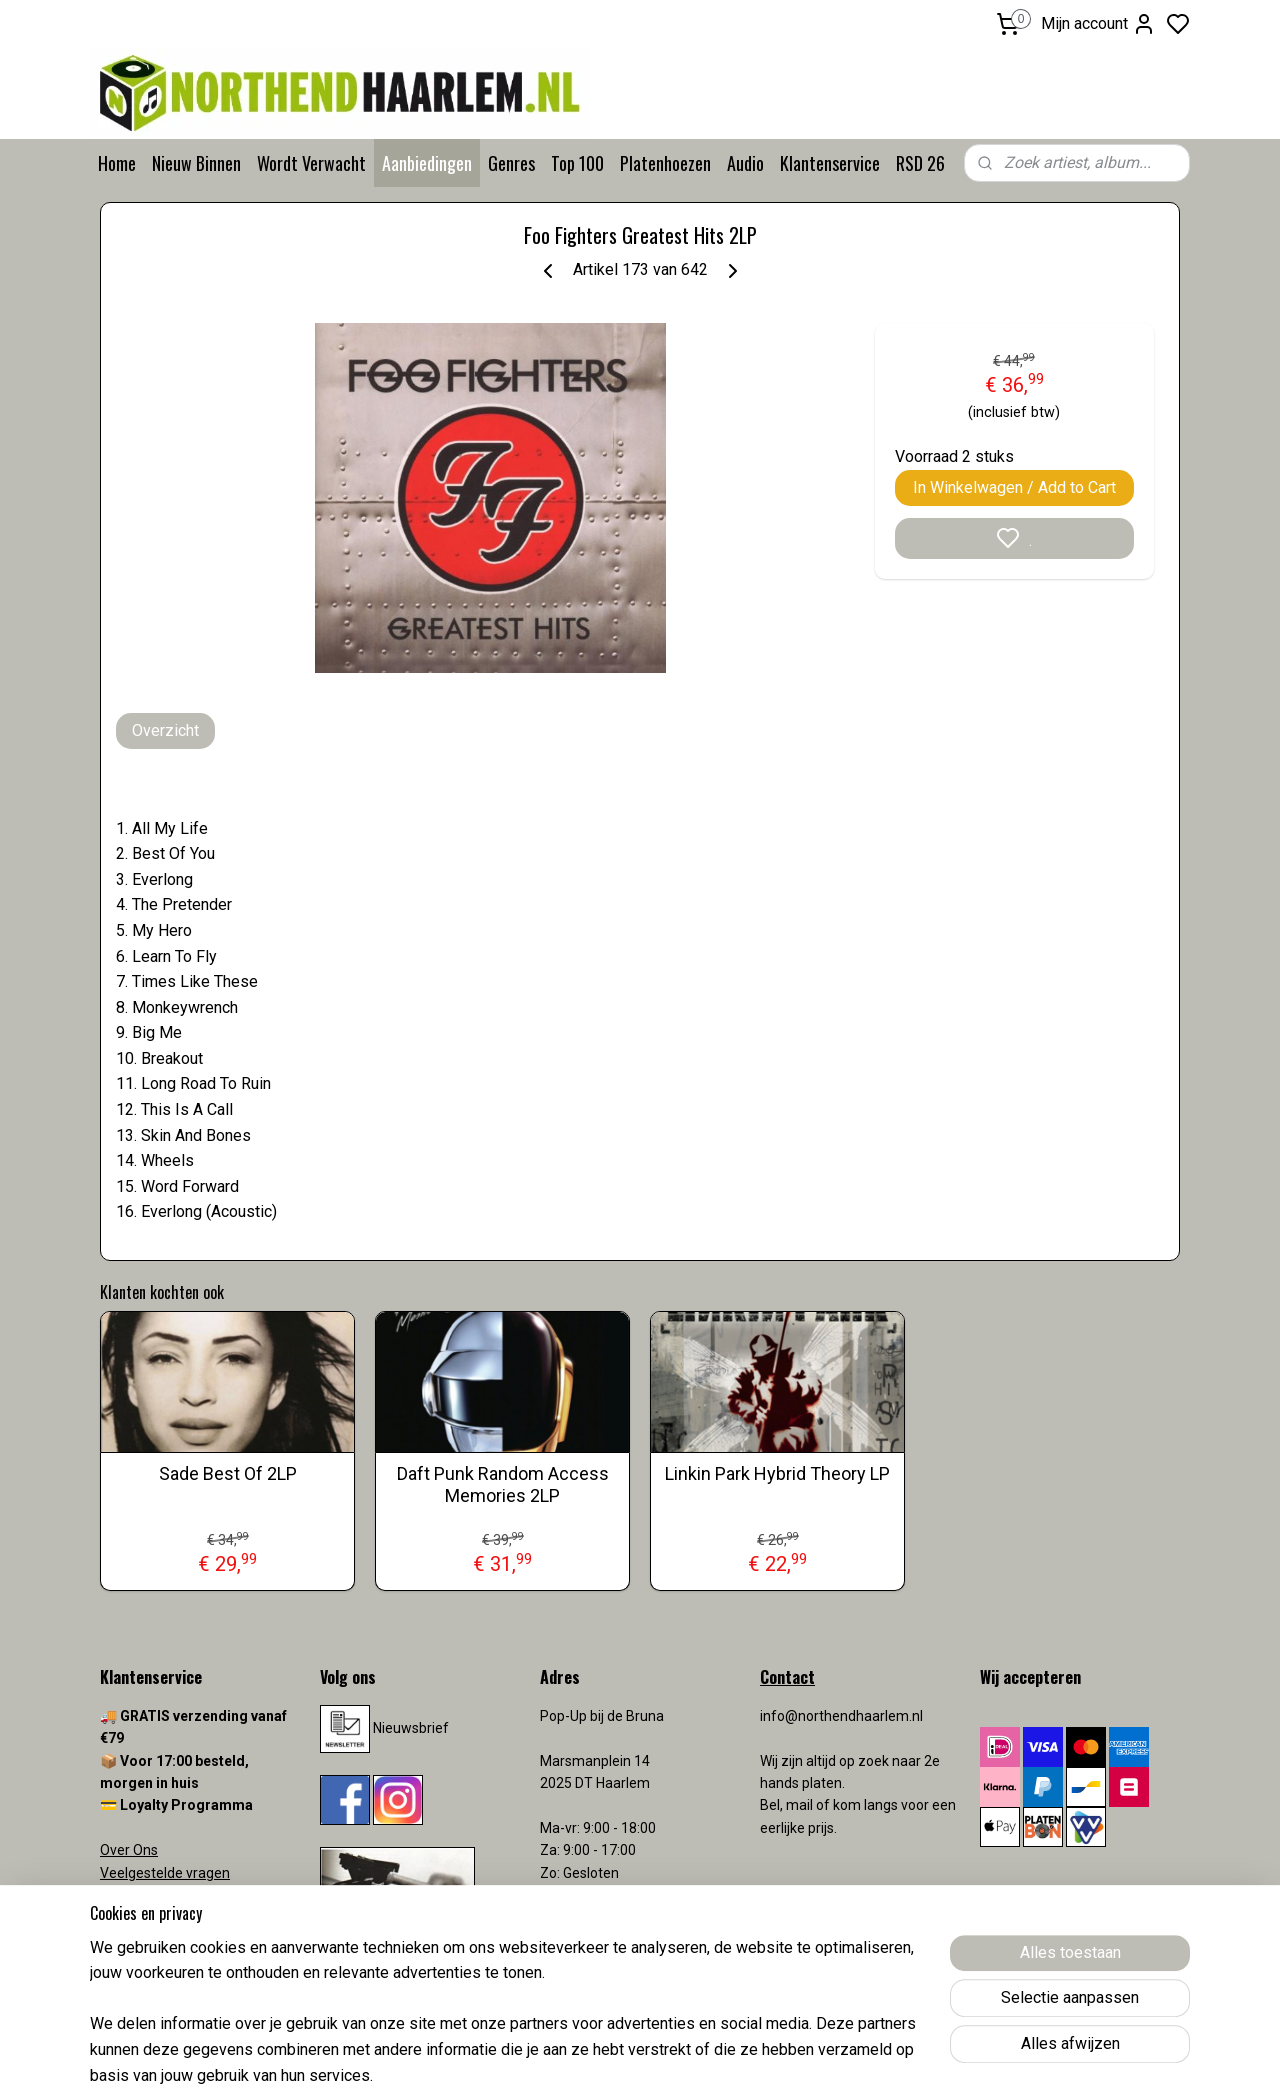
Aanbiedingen (427, 163)
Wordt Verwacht (311, 163)
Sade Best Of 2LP (228, 1473)
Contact (125, 1895)
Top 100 (577, 163)
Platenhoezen (665, 163)
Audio (745, 163)
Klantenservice (830, 163)
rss (757, 2059)
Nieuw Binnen (196, 163)
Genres (511, 163)
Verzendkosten (150, 1917)
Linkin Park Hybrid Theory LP (777, 1473)
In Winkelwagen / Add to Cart (1014, 487)
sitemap (718, 2059)
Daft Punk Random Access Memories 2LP (503, 1484)
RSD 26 (920, 163)
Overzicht (165, 730)
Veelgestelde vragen (165, 1873)
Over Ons (129, 1850)
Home (117, 163)
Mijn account (1098, 24)
